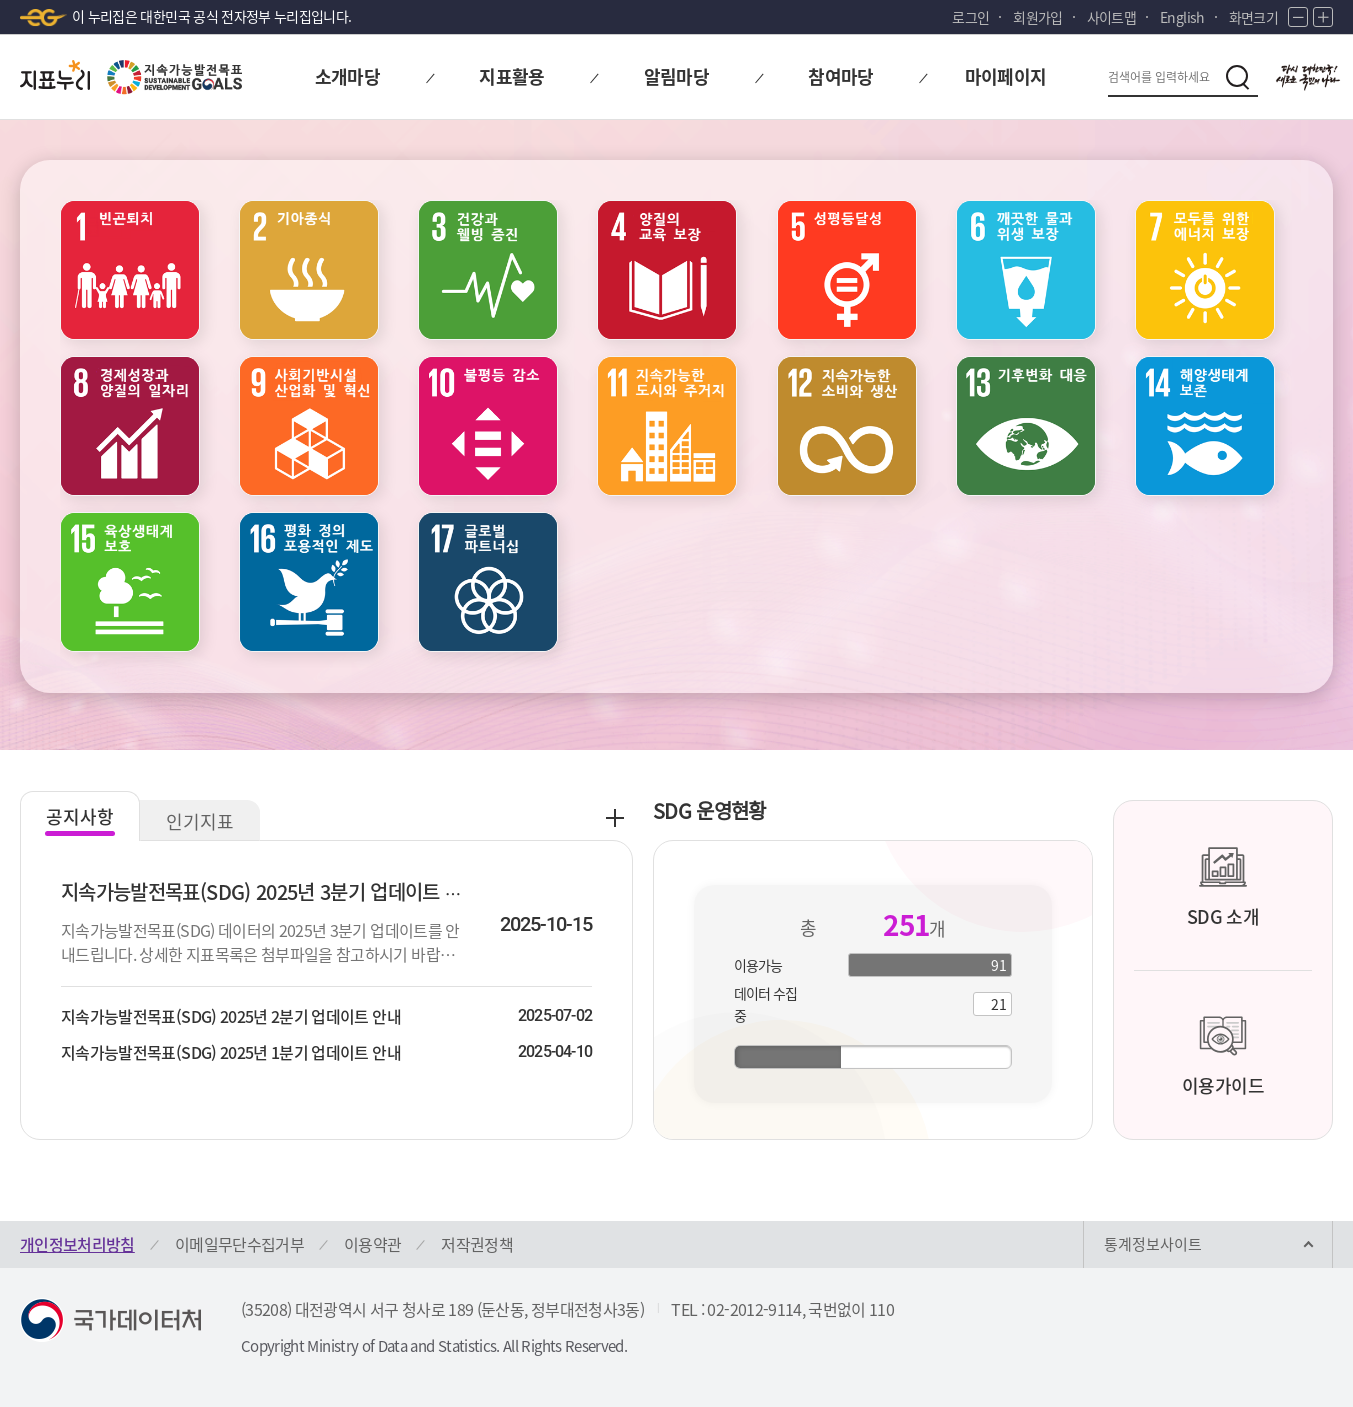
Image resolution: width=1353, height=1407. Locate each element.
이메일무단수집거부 (239, 1244)
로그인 (970, 17)
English (1182, 17)
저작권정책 (477, 1244)
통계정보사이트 (1153, 1244)
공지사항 (80, 816)
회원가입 (1037, 17)
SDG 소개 (1223, 886)
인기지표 (200, 821)
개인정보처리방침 (77, 1244)
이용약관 (372, 1244)
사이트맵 (1111, 17)
